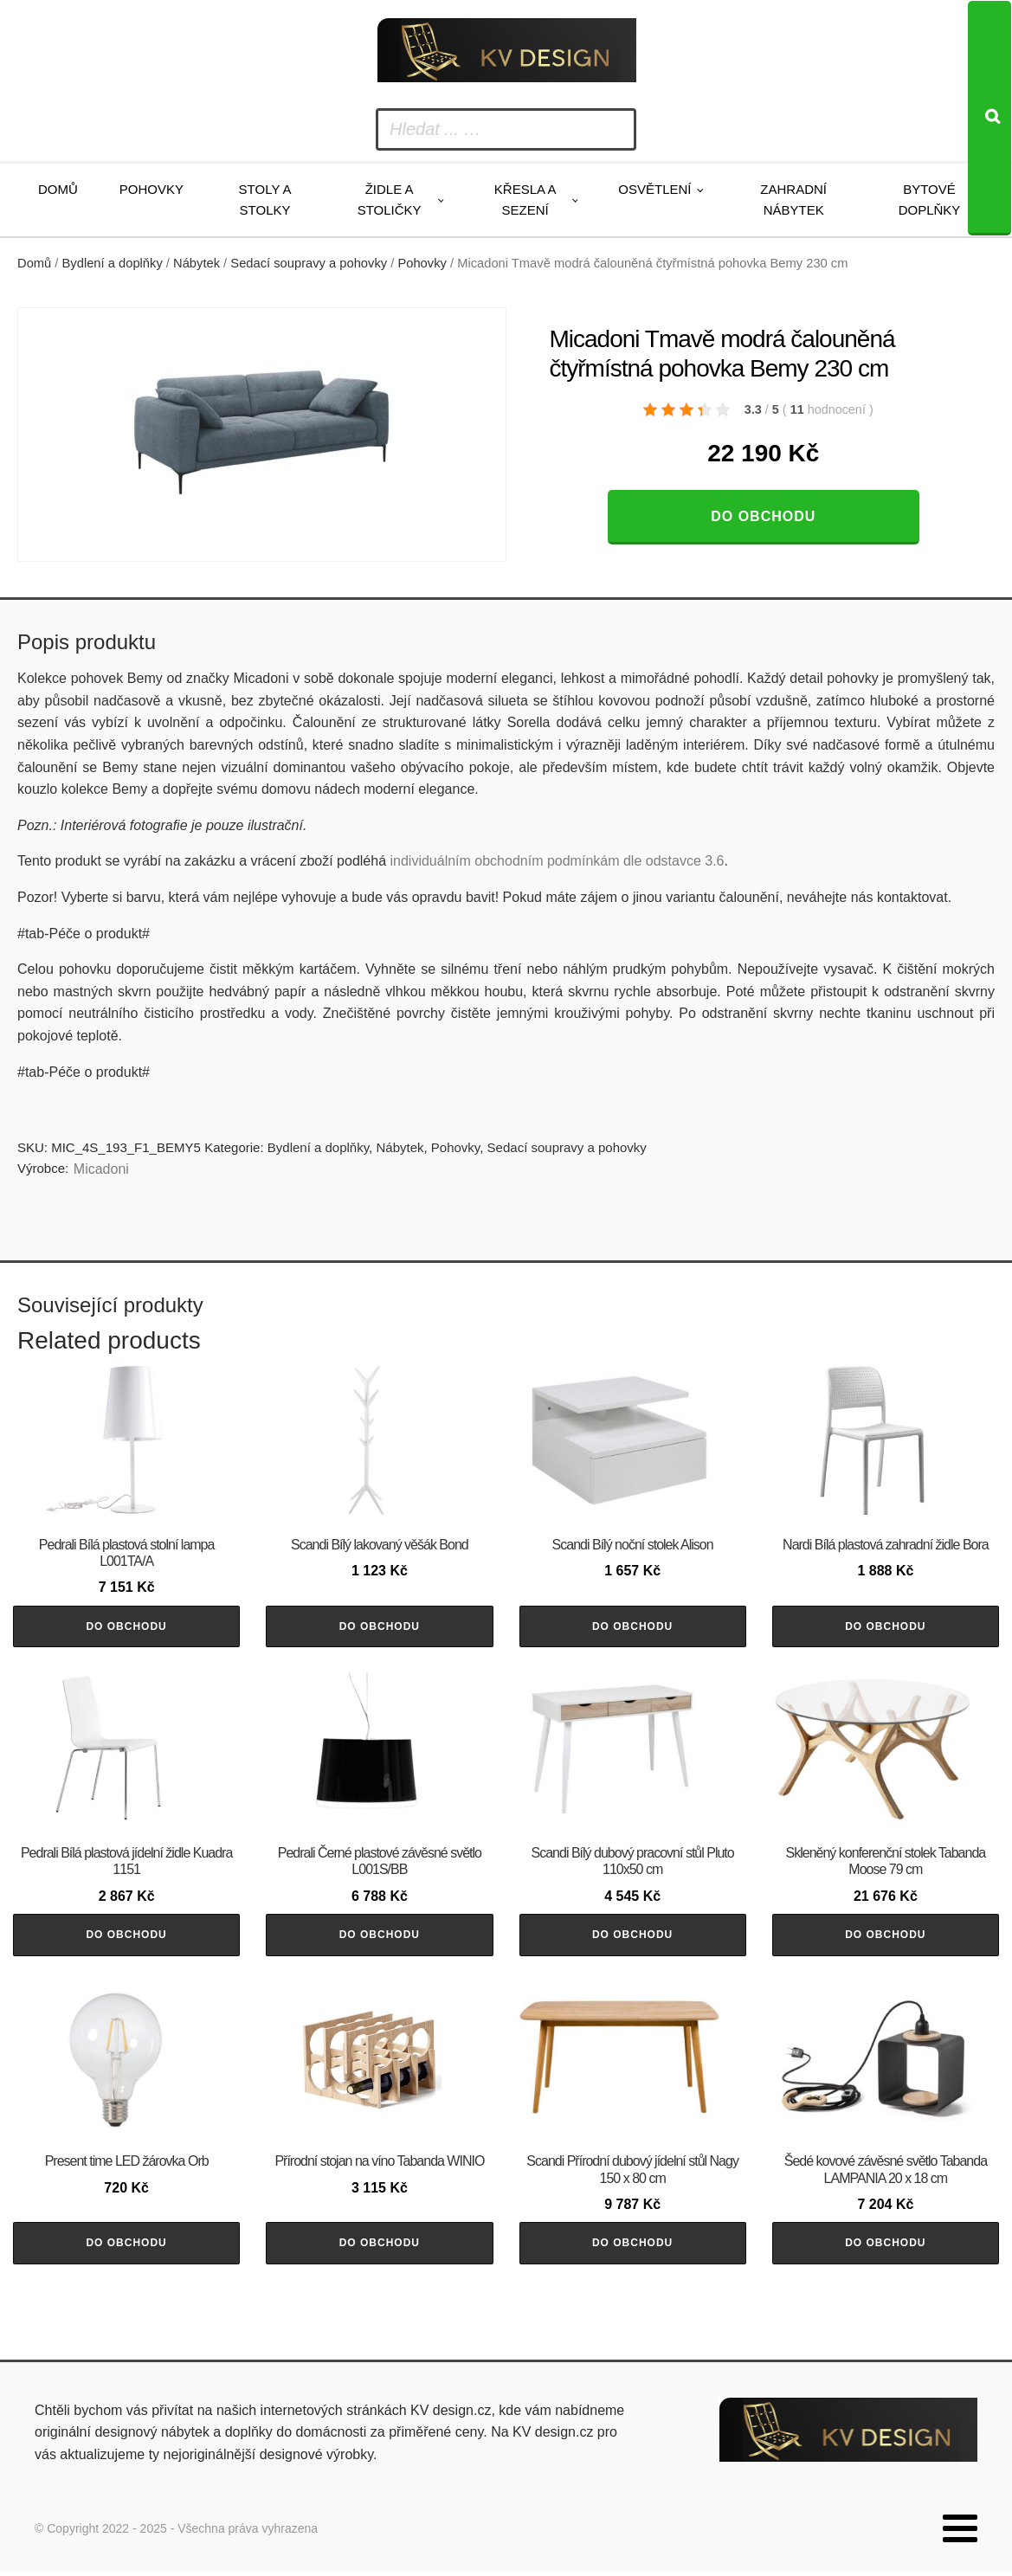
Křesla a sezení (525, 199)
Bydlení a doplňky (112, 263)
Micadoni (101, 1169)
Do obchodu (763, 516)
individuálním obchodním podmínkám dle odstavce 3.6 (557, 860)
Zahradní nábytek (793, 199)
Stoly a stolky (265, 199)
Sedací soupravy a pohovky (308, 263)
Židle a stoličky (390, 199)
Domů (58, 189)
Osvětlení (654, 189)
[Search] (989, 118)
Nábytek (196, 263)
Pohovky (151, 189)
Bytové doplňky (930, 199)
